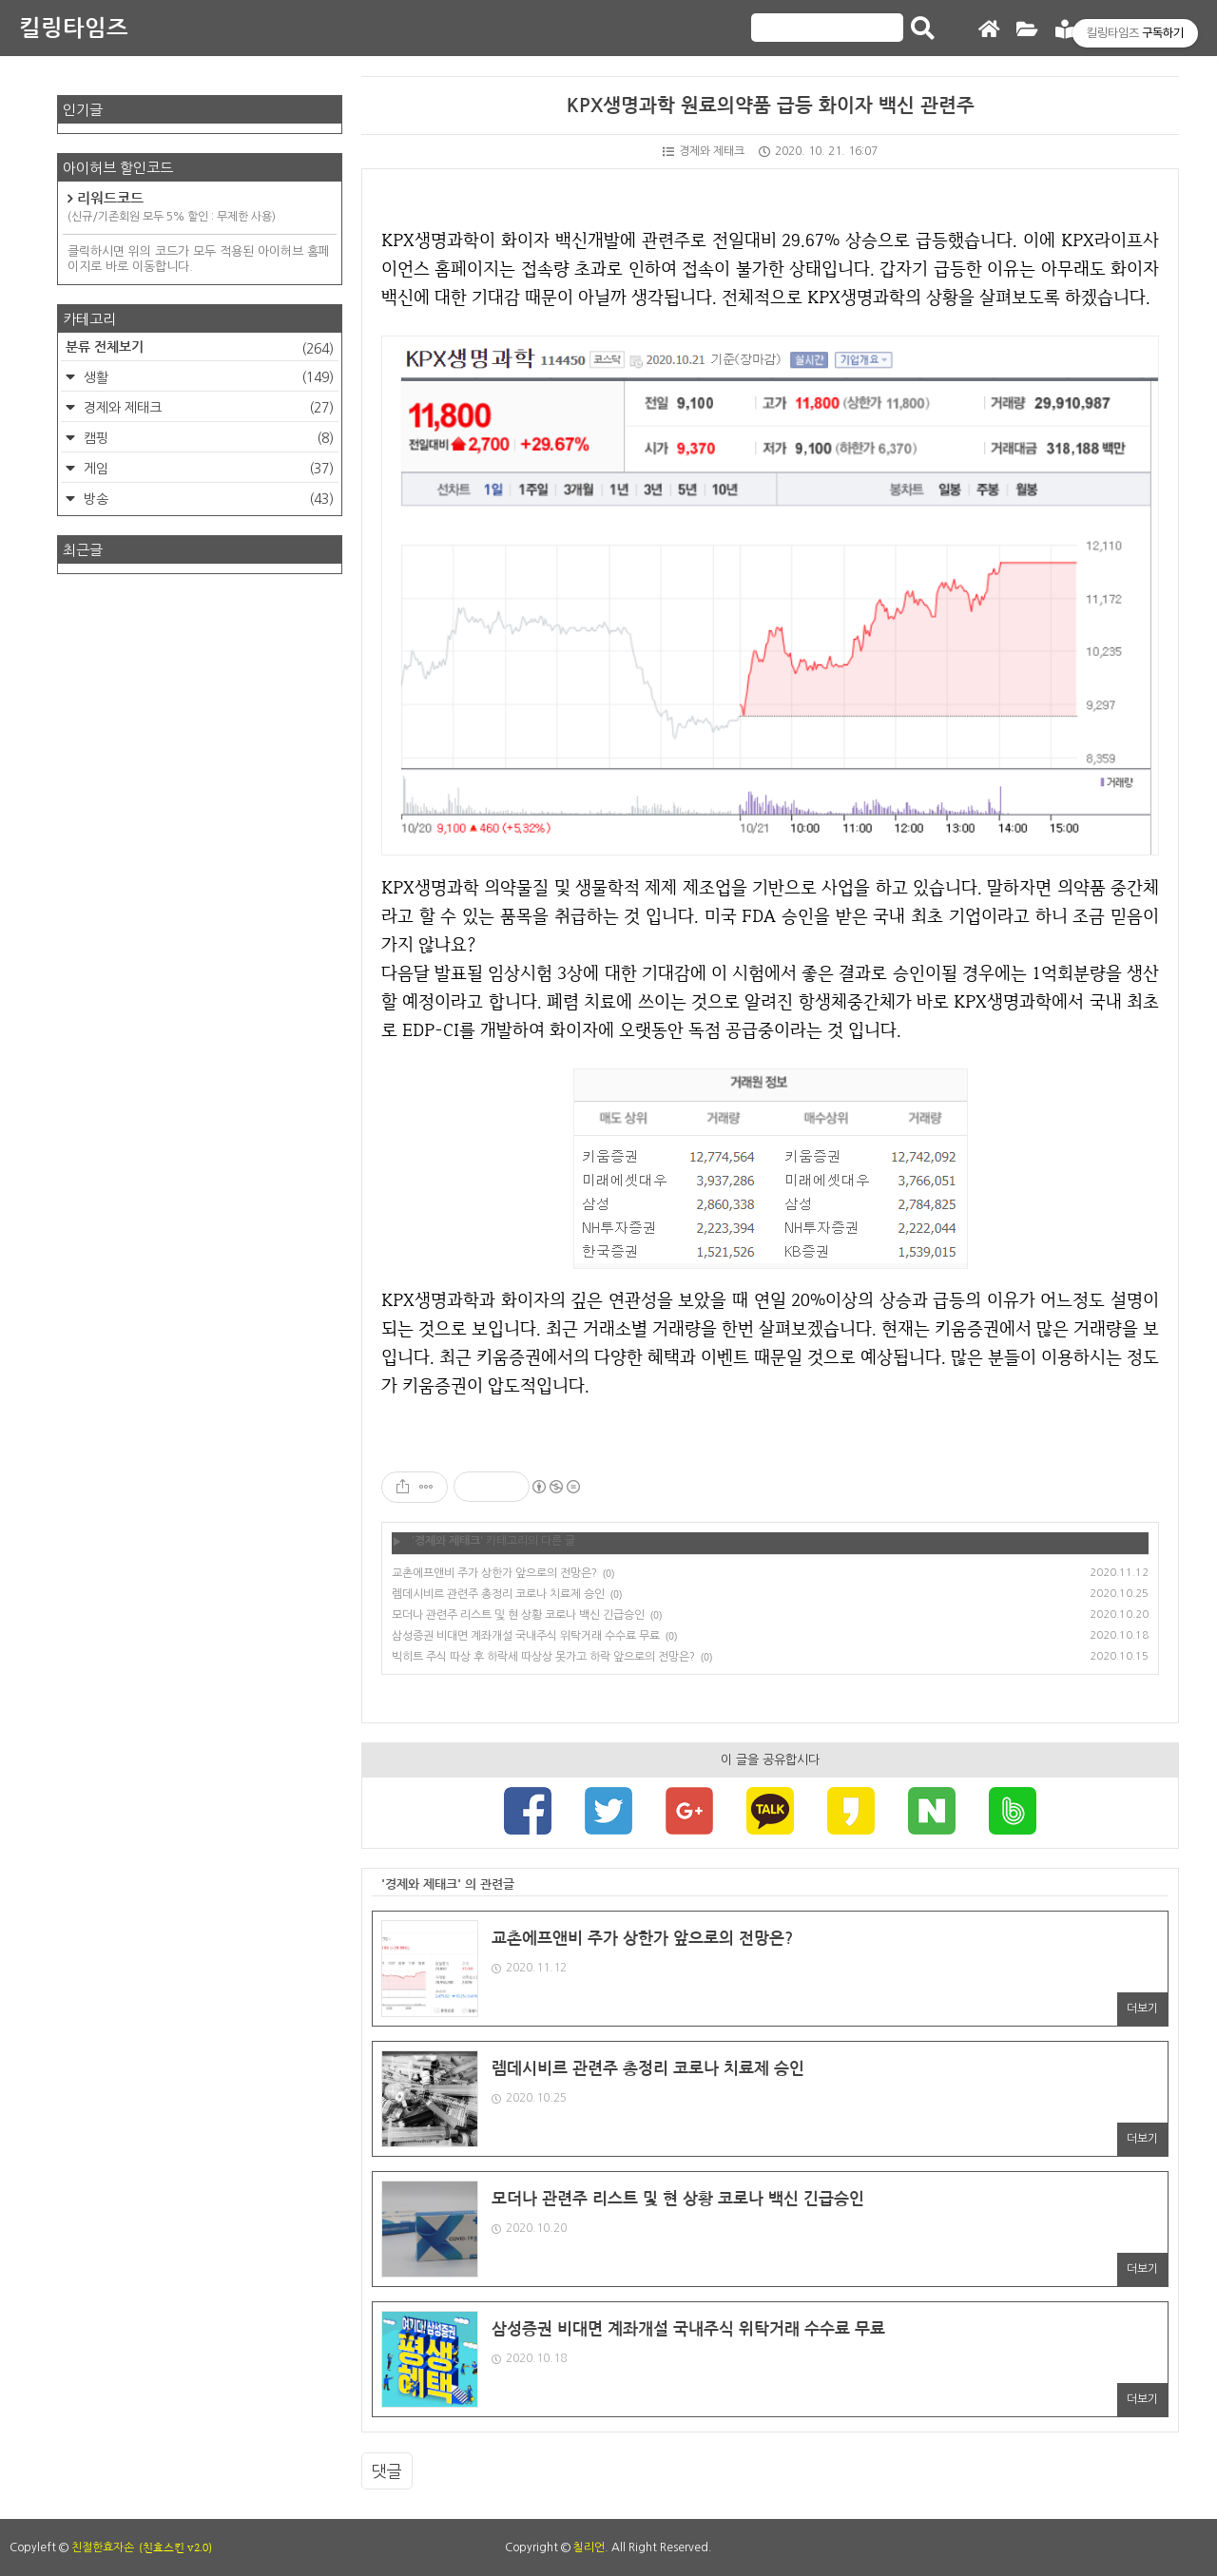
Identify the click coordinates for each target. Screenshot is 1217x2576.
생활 (207, 377)
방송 (207, 499)
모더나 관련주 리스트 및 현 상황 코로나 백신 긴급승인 (518, 1615)
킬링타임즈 (73, 28)
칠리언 (589, 2547)
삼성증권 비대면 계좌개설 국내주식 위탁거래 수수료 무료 (526, 1636)
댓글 (387, 2471)
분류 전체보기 (200, 348)
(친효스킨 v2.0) (175, 2547)
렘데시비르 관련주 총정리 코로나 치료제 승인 (498, 1594)
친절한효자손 (102, 2547)
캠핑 (207, 438)
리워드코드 (200, 207)
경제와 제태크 (703, 151)
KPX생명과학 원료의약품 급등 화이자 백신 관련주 (771, 105)
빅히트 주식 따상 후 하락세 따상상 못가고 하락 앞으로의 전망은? (543, 1657)
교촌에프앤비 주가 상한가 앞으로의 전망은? (494, 1573)
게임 (207, 468)
